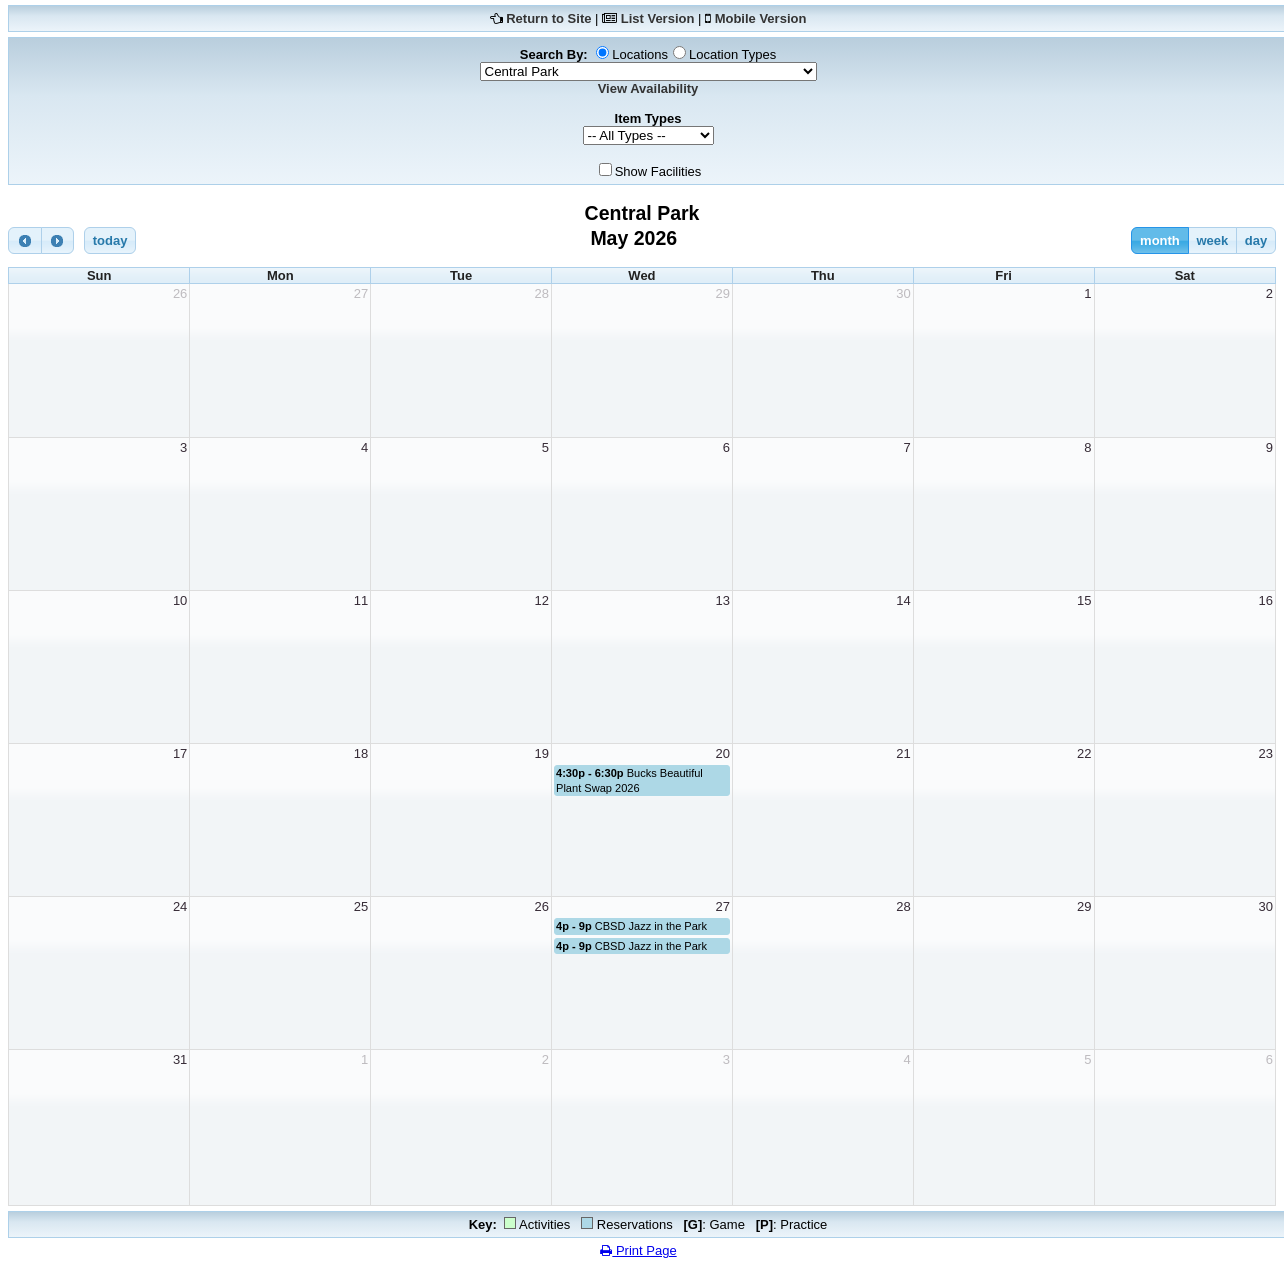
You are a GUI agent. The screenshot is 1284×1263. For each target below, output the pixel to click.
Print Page (638, 1250)
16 (1266, 600)
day (1256, 240)
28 (542, 293)
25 (361, 906)
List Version (658, 18)
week (1212, 240)
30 (903, 293)
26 (180, 293)
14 (903, 600)
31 (180, 1059)
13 (722, 600)
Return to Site (548, 18)
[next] (58, 240)
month (1160, 240)
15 (1084, 600)
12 (542, 600)
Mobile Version (761, 18)
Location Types (732, 54)
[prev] (25, 240)
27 (361, 293)
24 (180, 906)
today (110, 240)
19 (542, 753)
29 (722, 293)
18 (361, 753)
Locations (640, 54)
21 (903, 753)
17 (180, 753)
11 (361, 600)
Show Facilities (658, 171)
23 (1266, 753)
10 (180, 600)
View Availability (648, 88)
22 (1084, 753)
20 (722, 753)
